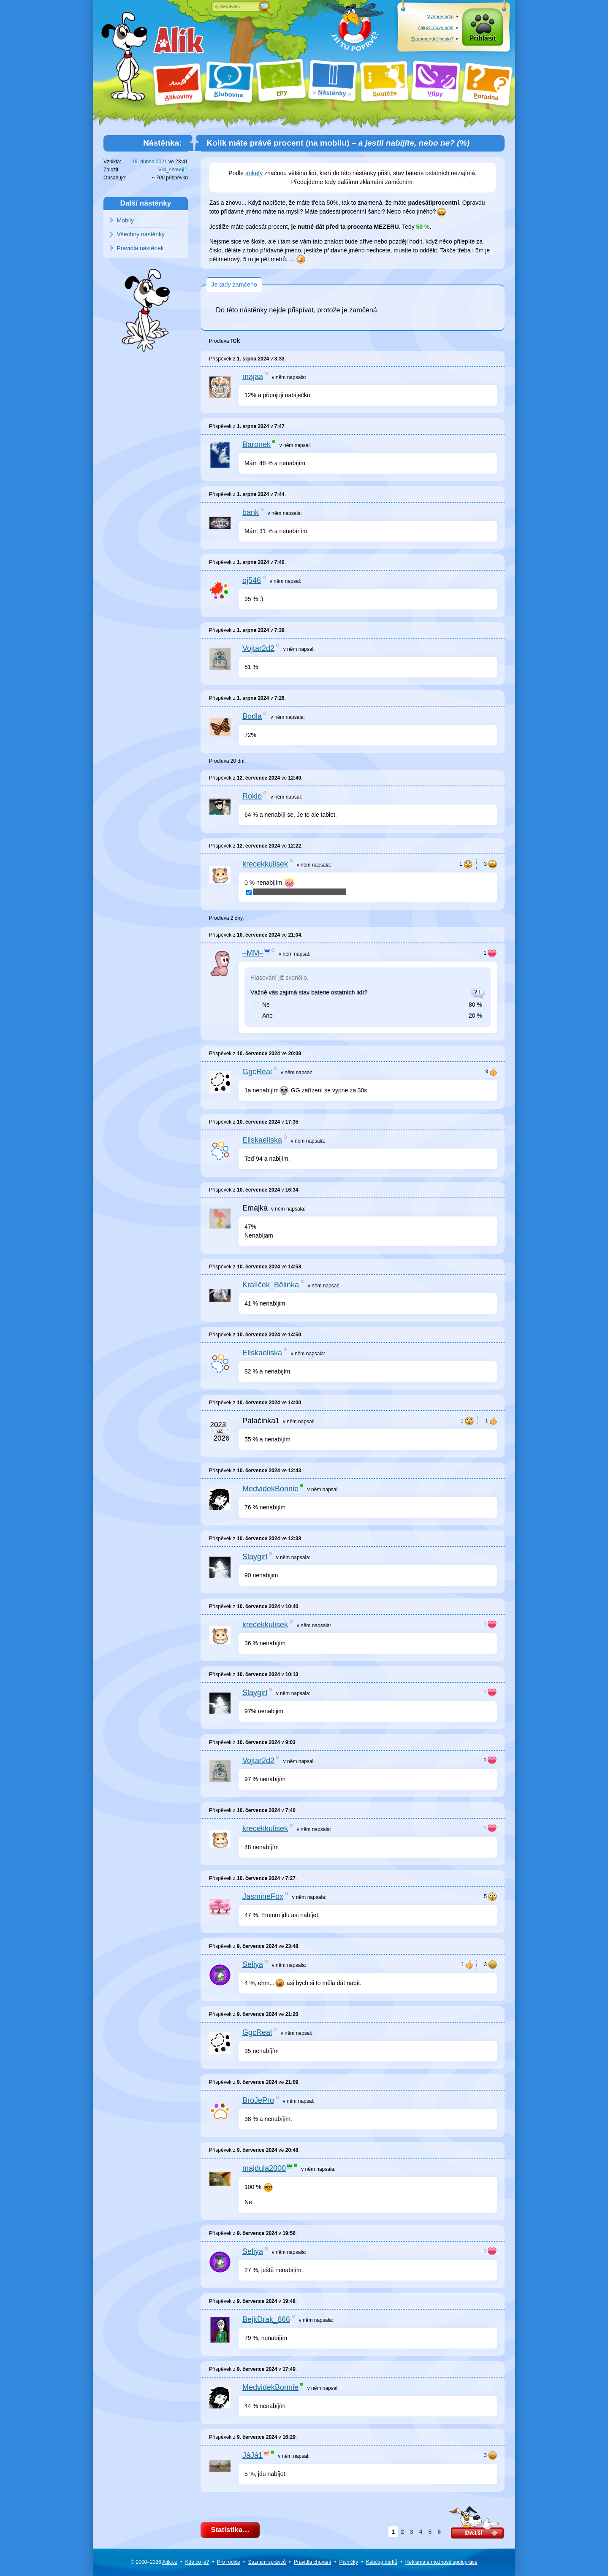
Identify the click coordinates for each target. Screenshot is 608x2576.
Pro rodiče (228, 2562)
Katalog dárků (381, 2562)
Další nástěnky (145, 203)
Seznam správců (267, 2562)
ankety (254, 173)
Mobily (125, 220)
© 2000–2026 (153, 2562)
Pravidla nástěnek (140, 248)
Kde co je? (197, 2562)
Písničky (348, 2562)
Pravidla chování (312, 2562)
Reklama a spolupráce (441, 2562)
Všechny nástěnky (141, 234)
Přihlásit (483, 38)
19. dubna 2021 (149, 162)
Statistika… (230, 2530)
